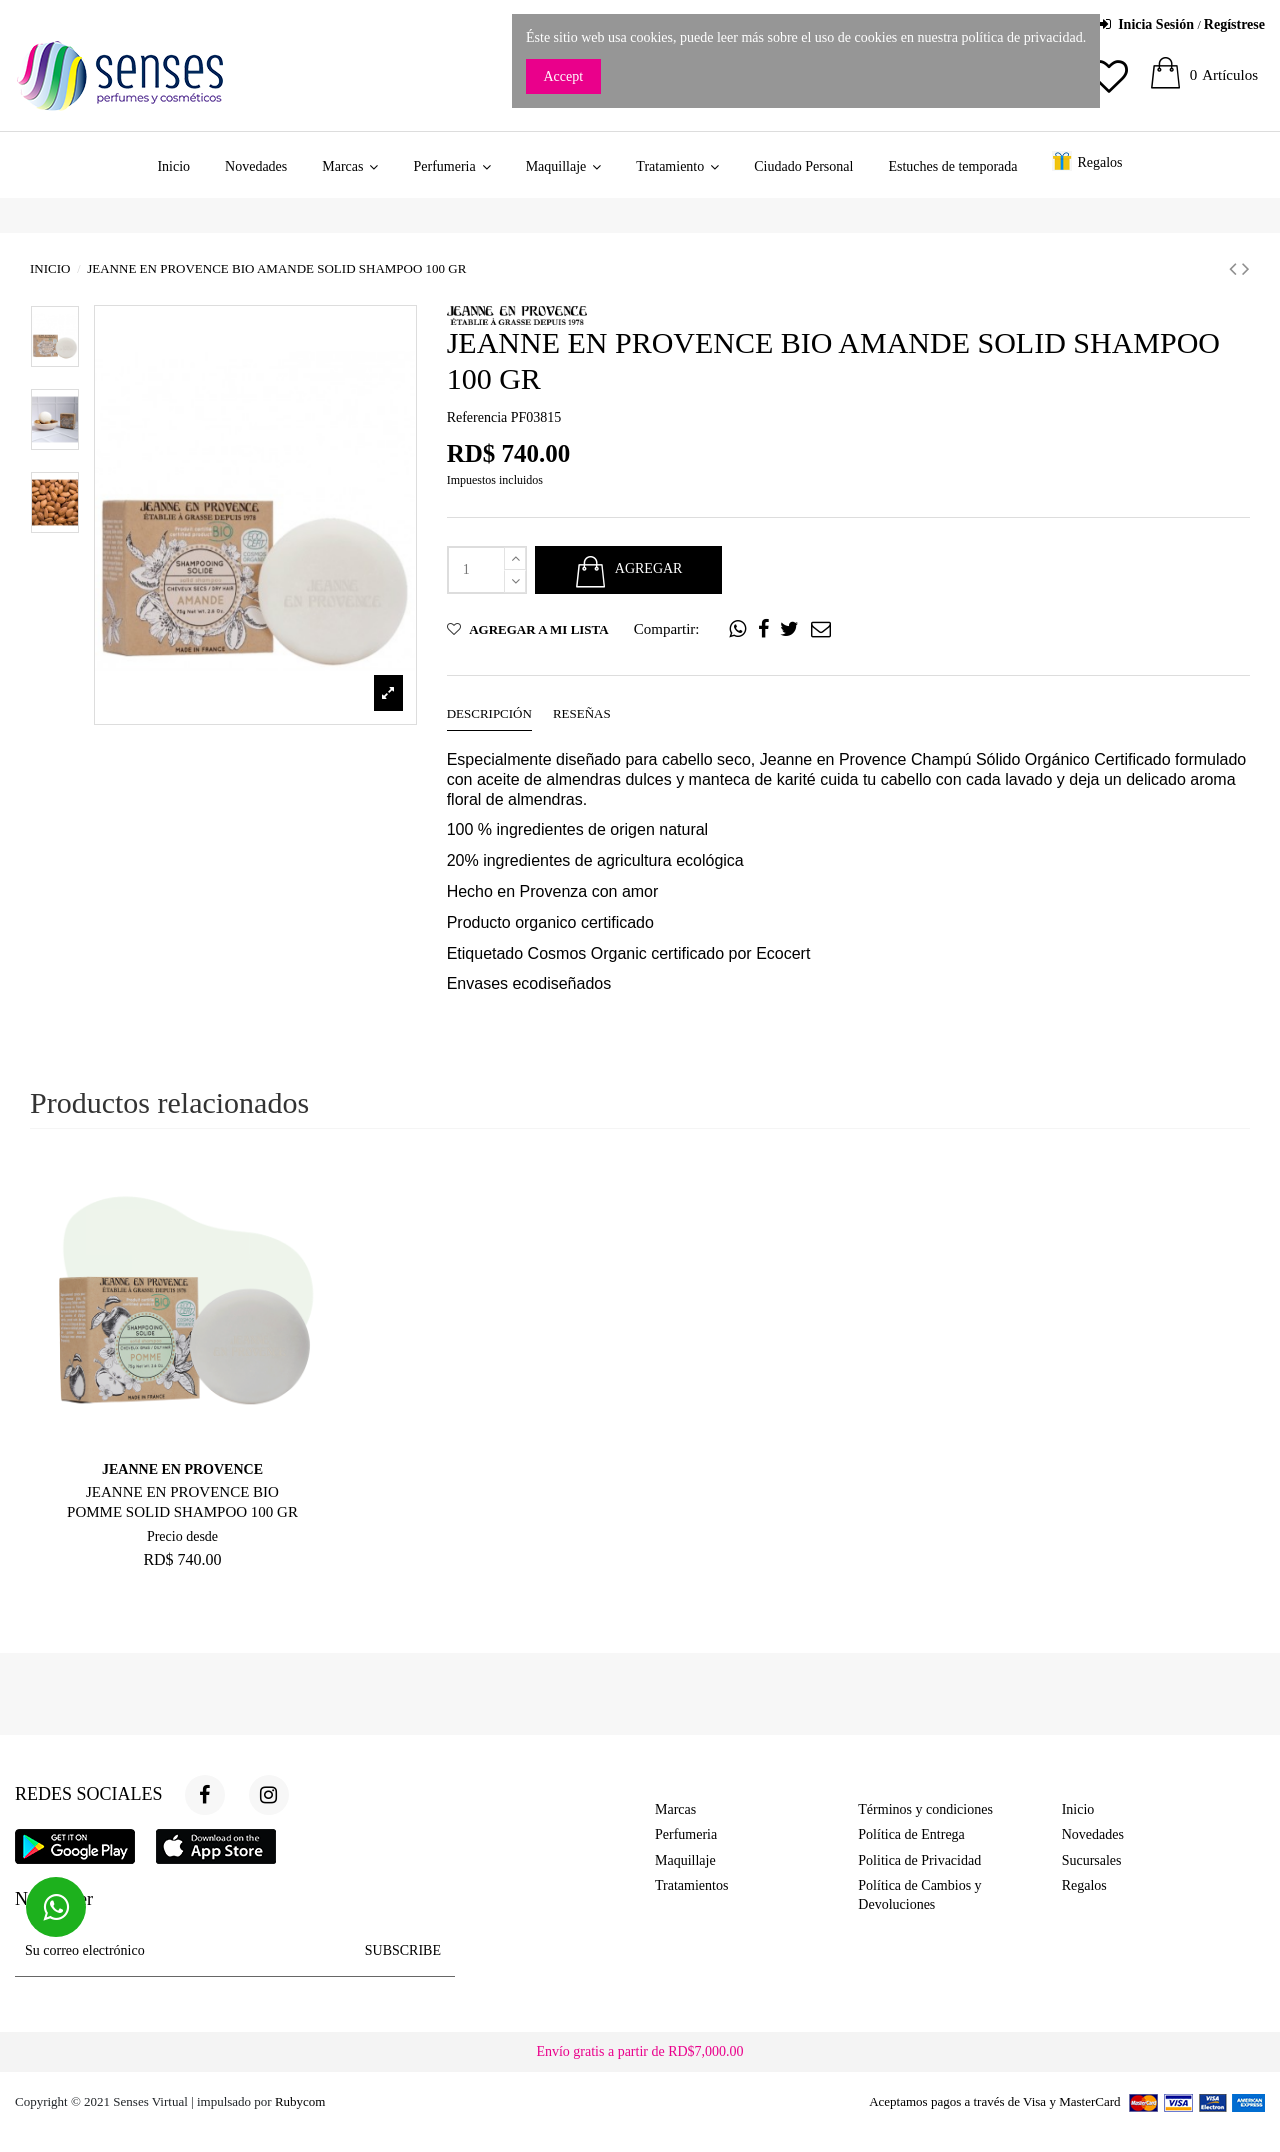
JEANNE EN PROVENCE (182, 1469)
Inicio (1078, 1809)
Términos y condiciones (925, 1809)
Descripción (489, 713)
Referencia (477, 417)
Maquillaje (685, 1860)
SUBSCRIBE (403, 1950)
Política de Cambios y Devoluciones (919, 1895)
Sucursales (1092, 1860)
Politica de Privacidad (919, 1860)
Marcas (675, 1809)
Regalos (1084, 1885)
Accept (564, 76)
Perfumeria (686, 1834)
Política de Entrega (911, 1834)
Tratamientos (691, 1885)
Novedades (1093, 1834)
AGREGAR (628, 570)
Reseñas (582, 713)
